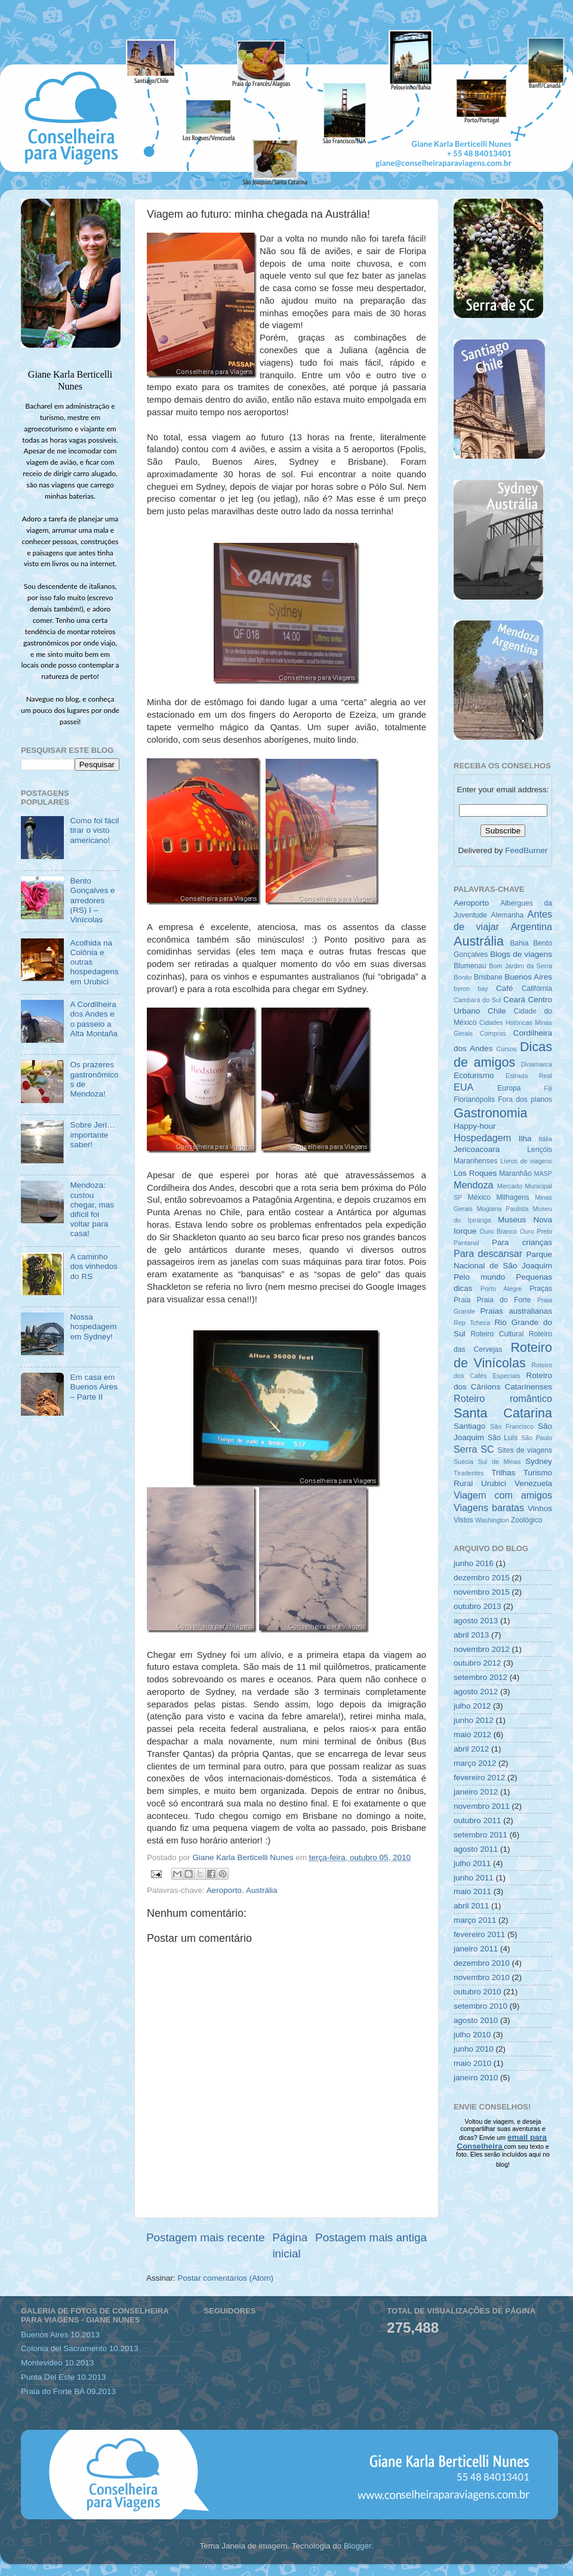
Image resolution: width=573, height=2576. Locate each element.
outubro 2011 (477, 1820)
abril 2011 (471, 1905)
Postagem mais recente (205, 2237)
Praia (462, 1300)
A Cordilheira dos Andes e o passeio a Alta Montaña (94, 1019)
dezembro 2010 (482, 1963)
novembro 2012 (482, 1649)
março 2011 (475, 1920)
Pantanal (466, 1242)
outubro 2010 (477, 1991)
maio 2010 (472, 2063)
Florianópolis (474, 1099)
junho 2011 (474, 1877)
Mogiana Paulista (503, 1208)
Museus (512, 1219)
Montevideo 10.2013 (57, 2362)
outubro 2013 (477, 1606)
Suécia (463, 1461)
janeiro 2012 (476, 1791)
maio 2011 (472, 1891)
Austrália (262, 1890)
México (478, 1197)
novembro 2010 (482, 1977)
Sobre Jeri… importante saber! (92, 1134)
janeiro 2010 (476, 2077)
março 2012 (475, 1763)
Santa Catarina (503, 1413)
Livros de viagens (526, 1161)
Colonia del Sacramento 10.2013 (79, 2348)
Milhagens (512, 1197)
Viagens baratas (489, 1507)
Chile (497, 1010)
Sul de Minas (499, 1461)
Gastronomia (491, 1112)
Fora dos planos (525, 1099)
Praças (540, 1288)
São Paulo (536, 1437)
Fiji (548, 1088)
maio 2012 (472, 1734)
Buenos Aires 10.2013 (60, 2334)
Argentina (531, 926)
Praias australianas (516, 1310)
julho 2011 (472, 1863)
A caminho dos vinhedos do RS (94, 1266)
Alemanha (507, 915)
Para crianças (522, 1242)
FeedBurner (526, 850)
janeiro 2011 (476, 1948)
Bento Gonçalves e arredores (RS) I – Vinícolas (92, 900)
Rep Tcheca (472, 1322)
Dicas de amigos (503, 1054)
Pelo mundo (479, 1276)
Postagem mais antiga (371, 2237)
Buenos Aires (528, 976)
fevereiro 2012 (479, 1777)
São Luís (502, 1438)
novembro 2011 (482, 1806)
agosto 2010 (476, 2020)
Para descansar (488, 1253)
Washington (492, 1520)
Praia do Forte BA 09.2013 (68, 2391)
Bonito (463, 977)
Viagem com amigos (503, 1495)
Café (504, 988)
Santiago (469, 1426)
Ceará (514, 999)
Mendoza (474, 1184)
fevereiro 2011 (479, 1934)
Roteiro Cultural (496, 1334)
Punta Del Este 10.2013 (63, 2377)
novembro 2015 (482, 1591)
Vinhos (540, 1508)
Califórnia (537, 988)
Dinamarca (536, 1064)
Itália (545, 1138)
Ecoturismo (474, 1075)
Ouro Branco (498, 1231)
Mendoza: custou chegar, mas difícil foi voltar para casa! (92, 1209)
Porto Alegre (501, 1288)
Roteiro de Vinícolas (503, 1355)
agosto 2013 (476, 1620)
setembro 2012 (480, 1677)
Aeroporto (224, 1890)
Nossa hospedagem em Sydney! (93, 1326)
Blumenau (470, 966)
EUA (463, 1087)
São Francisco (512, 1426)
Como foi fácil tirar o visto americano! (94, 830)
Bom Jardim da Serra (520, 965)
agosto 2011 (476, 1849)
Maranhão (515, 1173)
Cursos (506, 1048)
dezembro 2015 (482, 1577)
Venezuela (533, 1483)
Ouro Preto (536, 1231)
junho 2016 (474, 1563)
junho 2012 (474, 1720)
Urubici (493, 1483)
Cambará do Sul (477, 999)
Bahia (519, 943)
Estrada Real (529, 1075)
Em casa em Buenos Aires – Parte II (94, 1387)
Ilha (525, 1138)
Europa (508, 1088)
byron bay (471, 988)
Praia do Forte (504, 1300)
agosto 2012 (476, 1691)
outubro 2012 (477, 1662)
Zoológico (527, 1520)
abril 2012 (471, 1748)
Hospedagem (482, 1137)
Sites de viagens (525, 1450)
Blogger (357, 2545)
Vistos (463, 1520)
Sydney (538, 1461)
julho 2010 (472, 2034)
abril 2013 (471, 1634)
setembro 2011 (480, 1834)
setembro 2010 (480, 2006)
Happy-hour (475, 1126)
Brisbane (488, 977)
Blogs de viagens (521, 954)
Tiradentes (469, 1473)
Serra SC (474, 1449)
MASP (543, 1173)
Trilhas (503, 1472)
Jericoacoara (477, 1149)
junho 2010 (474, 2048)
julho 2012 (472, 1705)
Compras (493, 1033)
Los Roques (475, 1173)
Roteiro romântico (503, 1398)
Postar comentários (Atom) (226, 2278)
